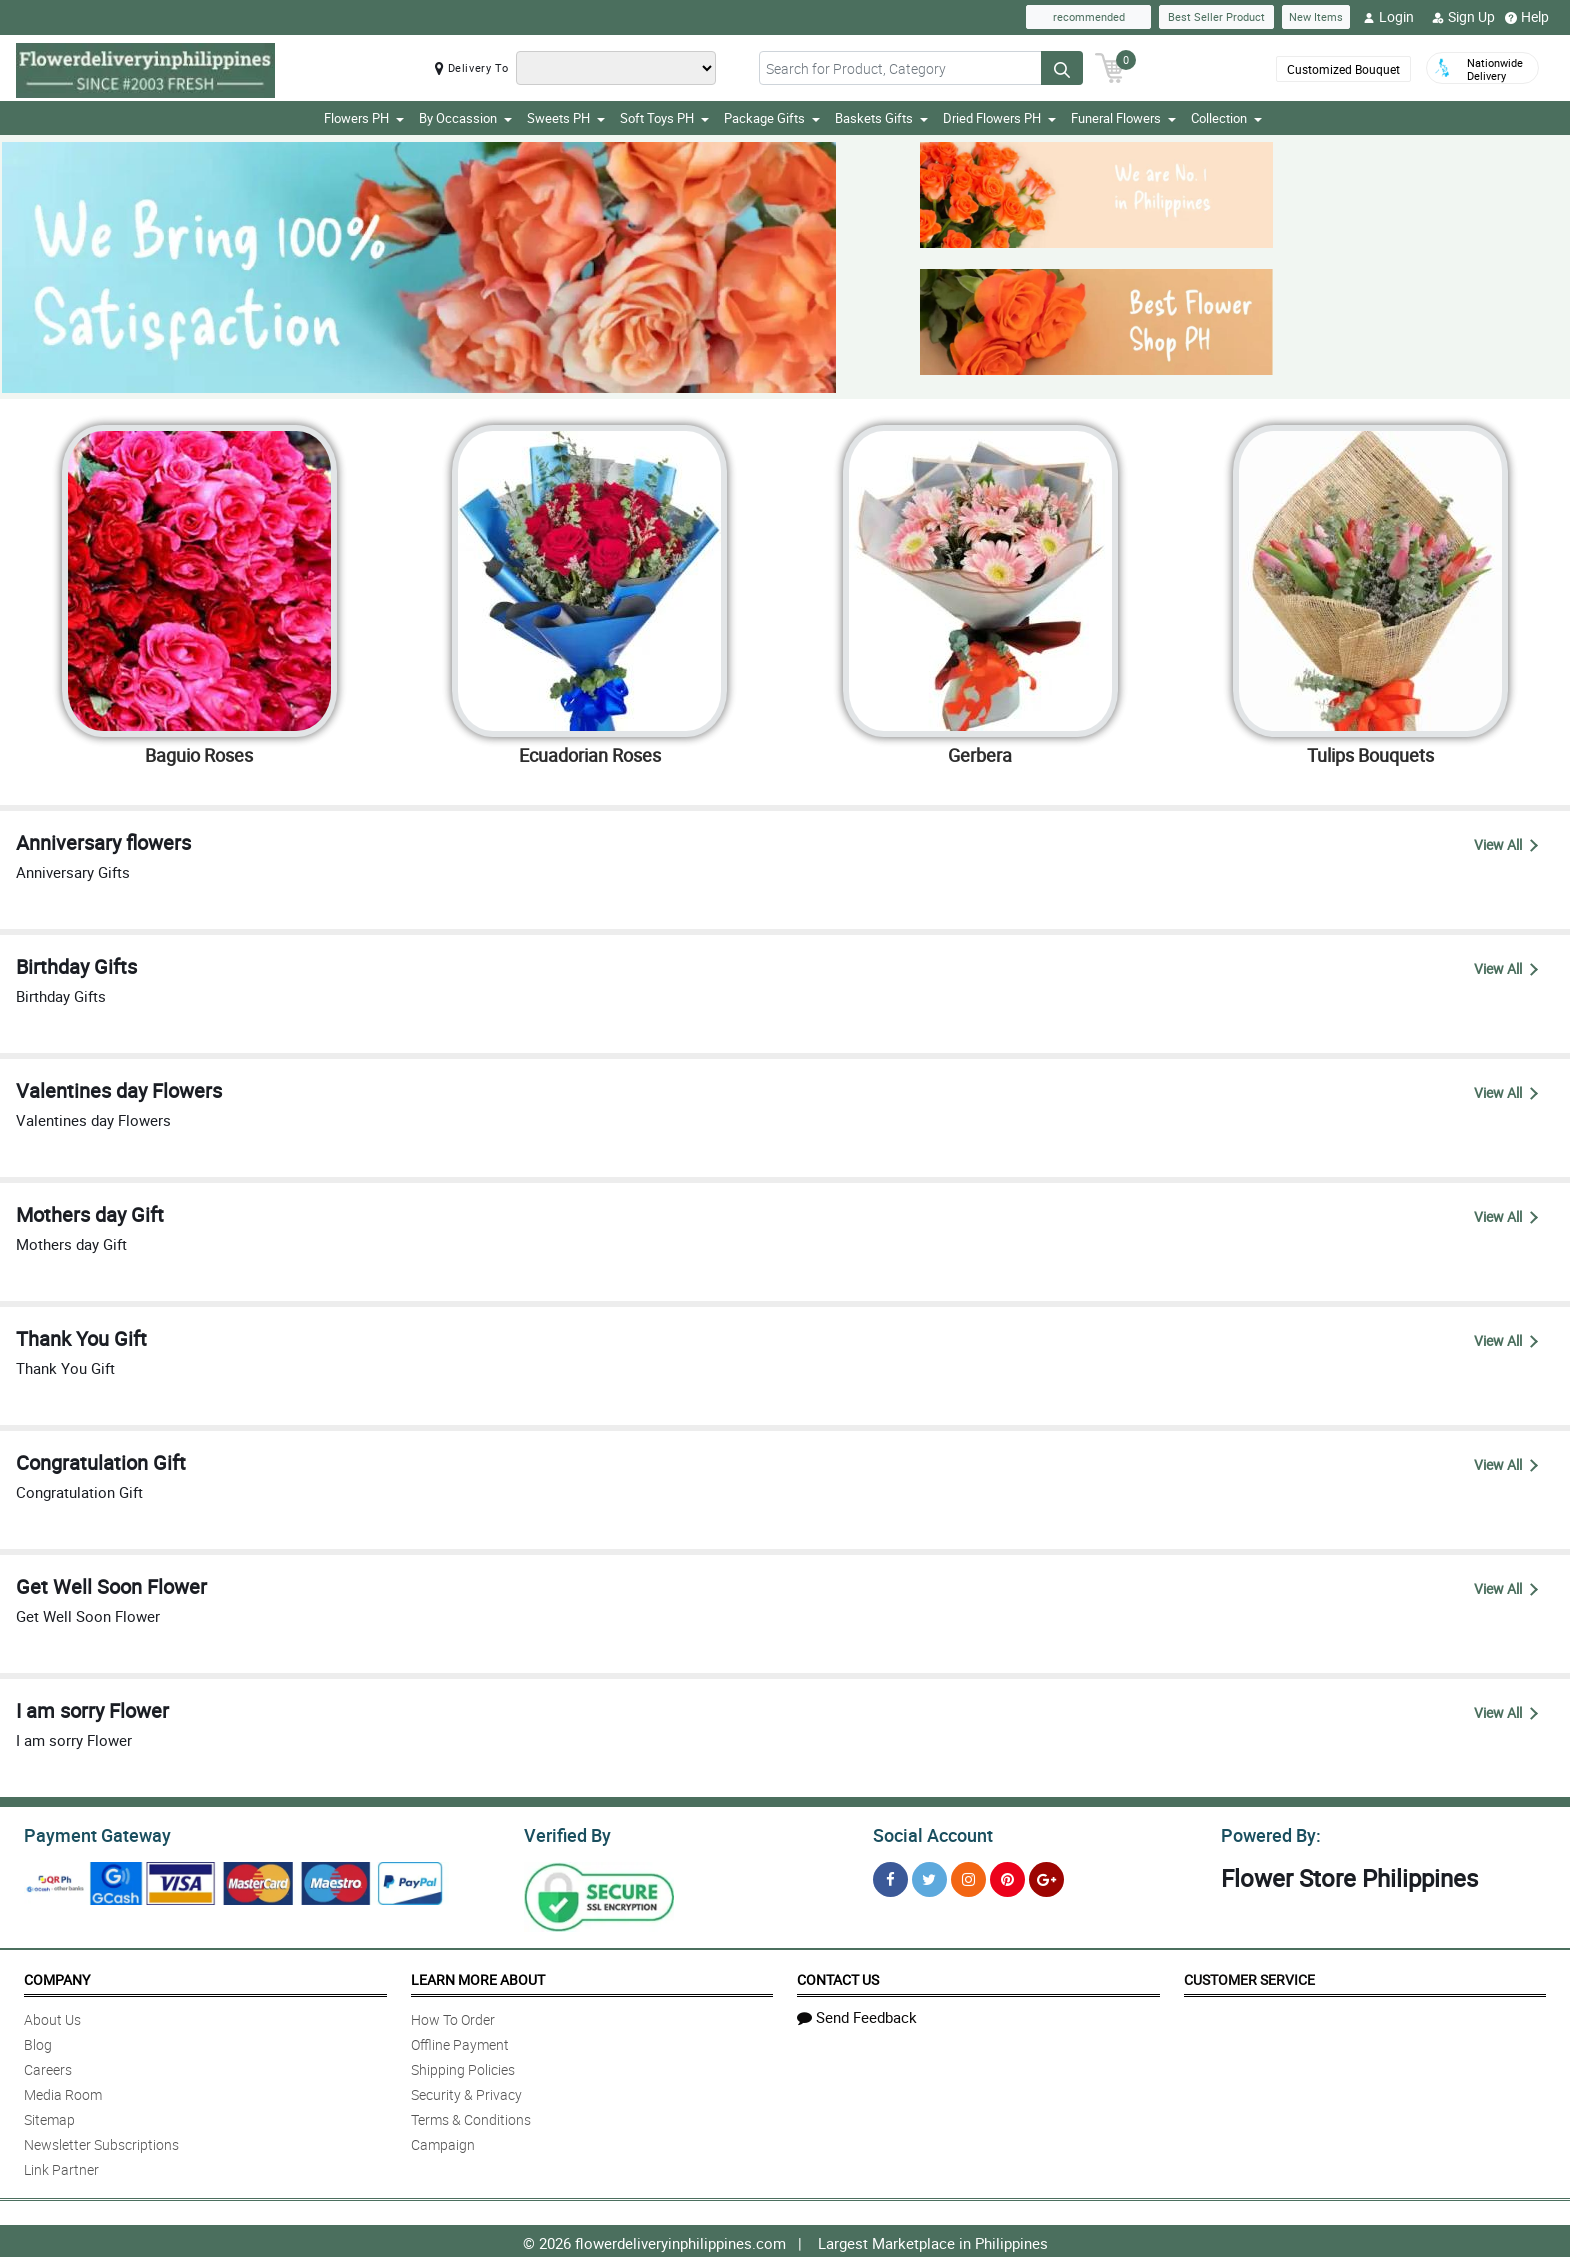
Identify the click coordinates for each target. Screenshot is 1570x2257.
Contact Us (838, 1976)
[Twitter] (929, 1876)
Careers (48, 2066)
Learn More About (478, 1976)
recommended (1089, 16)
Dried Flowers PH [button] (999, 118)
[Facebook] (890, 1876)
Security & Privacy (466, 2091)
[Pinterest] (1007, 1876)
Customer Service (1249, 1976)
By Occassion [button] (465, 118)
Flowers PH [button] (364, 118)
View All (1506, 844)
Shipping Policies (463, 2066)
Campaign (443, 2141)
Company (57, 1976)
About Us (52, 2016)
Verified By (565, 1833)
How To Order (453, 2016)
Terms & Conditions (471, 2116)
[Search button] (1062, 68)
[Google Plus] (1046, 1876)
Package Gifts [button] (772, 118)
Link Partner (61, 2166)
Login (1388, 17)
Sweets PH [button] (566, 118)
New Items (1316, 16)
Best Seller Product (1216, 16)
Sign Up (1463, 17)
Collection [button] (1226, 118)
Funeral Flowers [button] (1123, 118)
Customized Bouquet (1343, 69)
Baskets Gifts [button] (881, 118)
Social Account (927, 1833)
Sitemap (49, 2116)
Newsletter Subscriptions (101, 2141)
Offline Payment (460, 2041)
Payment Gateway (89, 1833)
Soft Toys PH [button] (664, 118)
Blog (38, 2041)
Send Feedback (857, 2014)
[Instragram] (968, 1876)
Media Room (63, 2091)
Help (1527, 17)
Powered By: (1268, 1833)
